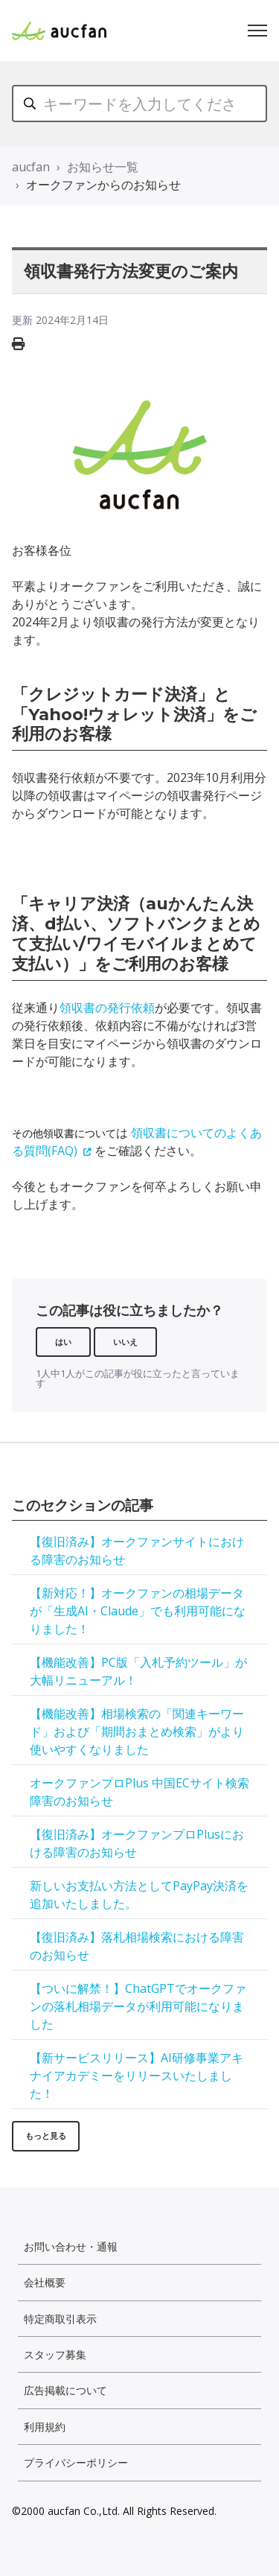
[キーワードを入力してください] (139, 103)
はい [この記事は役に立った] (63, 1341)
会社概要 (44, 2282)
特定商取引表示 (60, 2319)
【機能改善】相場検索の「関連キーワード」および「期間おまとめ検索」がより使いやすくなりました (137, 1731)
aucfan (31, 167)
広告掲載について (65, 2390)
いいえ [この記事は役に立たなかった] (125, 1341)
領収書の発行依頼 (107, 1007)
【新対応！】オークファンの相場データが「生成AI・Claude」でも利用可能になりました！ (138, 1611)
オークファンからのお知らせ (103, 184)
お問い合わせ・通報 (71, 2246)
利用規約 (44, 2427)
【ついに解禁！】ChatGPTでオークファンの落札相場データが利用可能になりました (138, 2006)
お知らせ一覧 (102, 167)
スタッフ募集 (55, 2354)
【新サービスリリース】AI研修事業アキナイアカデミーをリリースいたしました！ (136, 2075)
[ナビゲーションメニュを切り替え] (257, 30)
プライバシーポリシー (76, 2462)
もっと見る (45, 2135)
